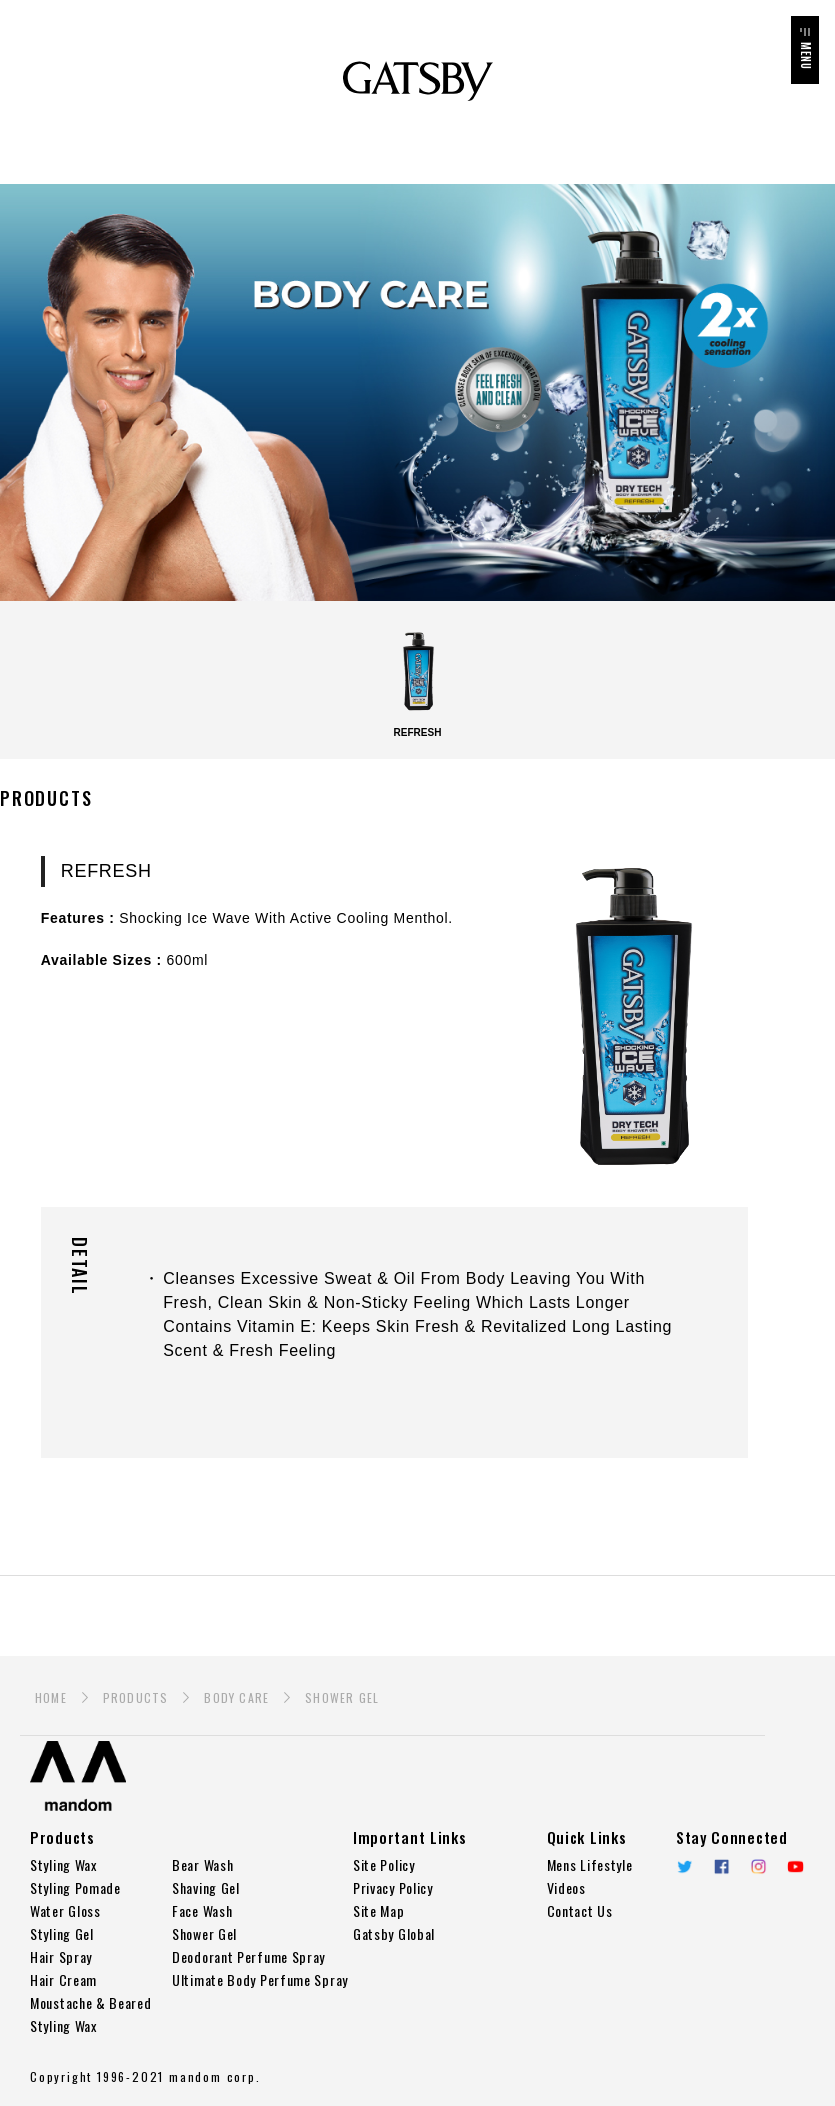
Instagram (758, 1866)
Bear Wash (202, 1864)
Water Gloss (65, 1910)
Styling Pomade (75, 1887)
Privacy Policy (393, 1887)
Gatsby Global (394, 1933)
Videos (566, 1887)
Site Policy (384, 1864)
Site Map (379, 1910)
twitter (684, 1866)
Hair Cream (63, 1979)
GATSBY (418, 81)
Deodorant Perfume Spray (248, 1956)
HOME (51, 1697)
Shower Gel (204, 1933)
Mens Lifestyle (590, 1864)
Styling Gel (62, 1933)
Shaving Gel (206, 1887)
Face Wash (202, 1910)
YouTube (795, 1866)
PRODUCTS (136, 1697)
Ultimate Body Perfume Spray (260, 1979)
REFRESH (418, 682)
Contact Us (580, 1910)
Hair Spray (61, 1956)
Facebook (721, 1866)
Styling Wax (63, 1864)
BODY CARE (236, 1697)
